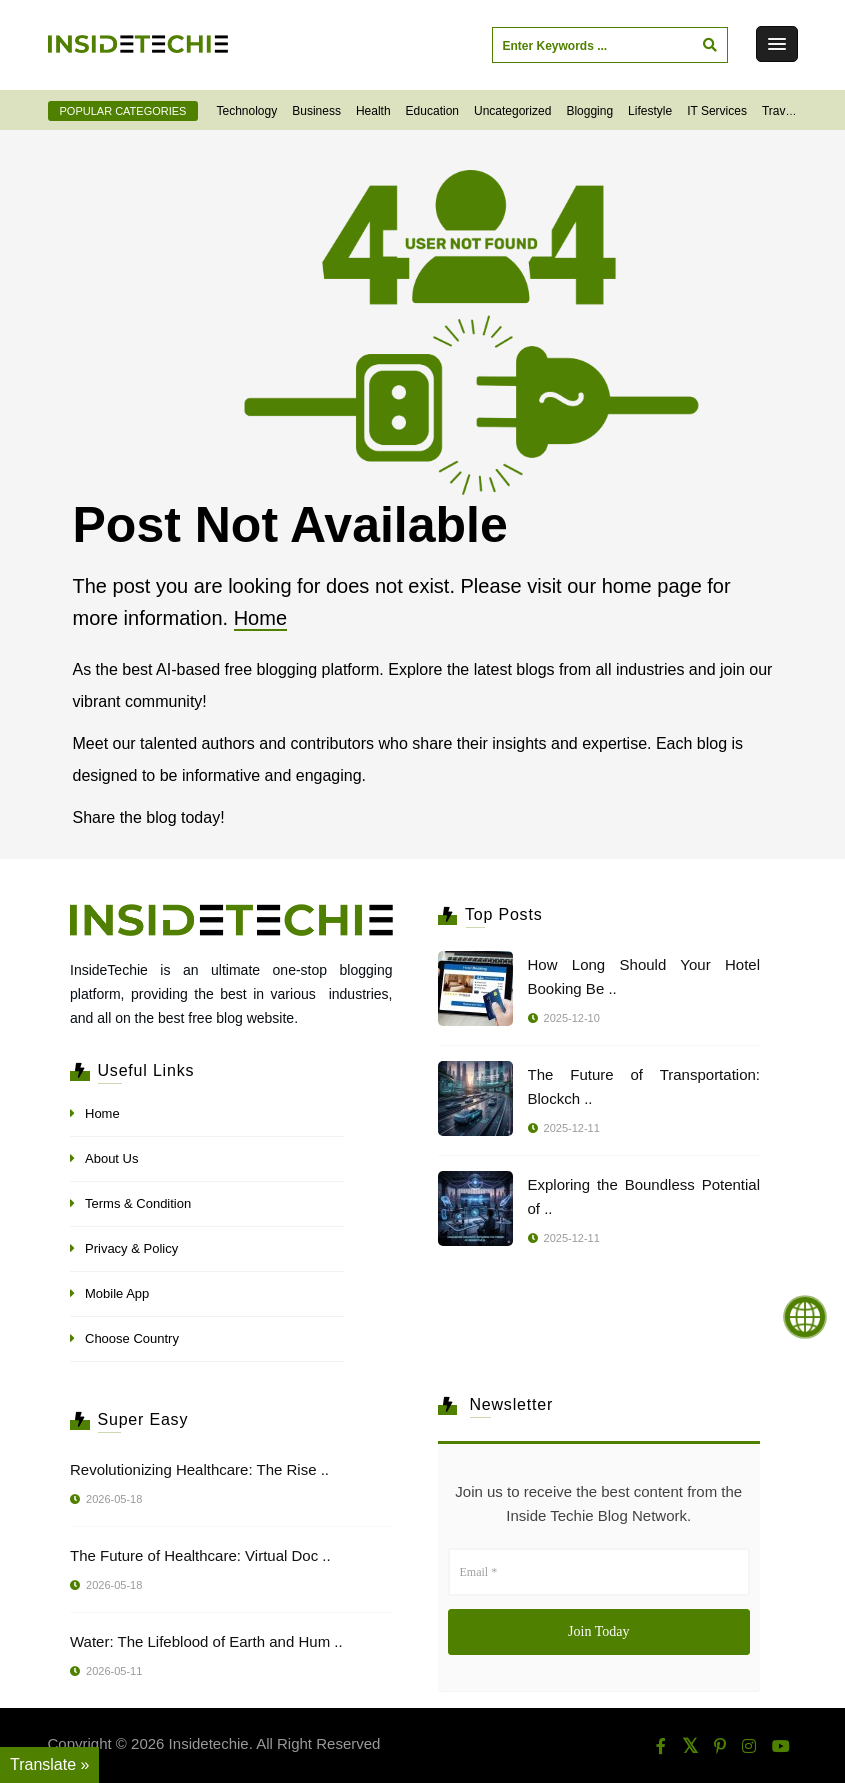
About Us (111, 1158)
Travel (778, 111)
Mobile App (117, 1293)
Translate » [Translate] (49, 1764)
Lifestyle (650, 111)
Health (373, 111)
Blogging (589, 111)
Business (316, 111)
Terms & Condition (138, 1203)
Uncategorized (512, 111)
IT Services (717, 111)
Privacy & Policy (131, 1248)
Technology (247, 111)
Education (432, 111)
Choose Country (132, 1338)
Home (260, 618)
